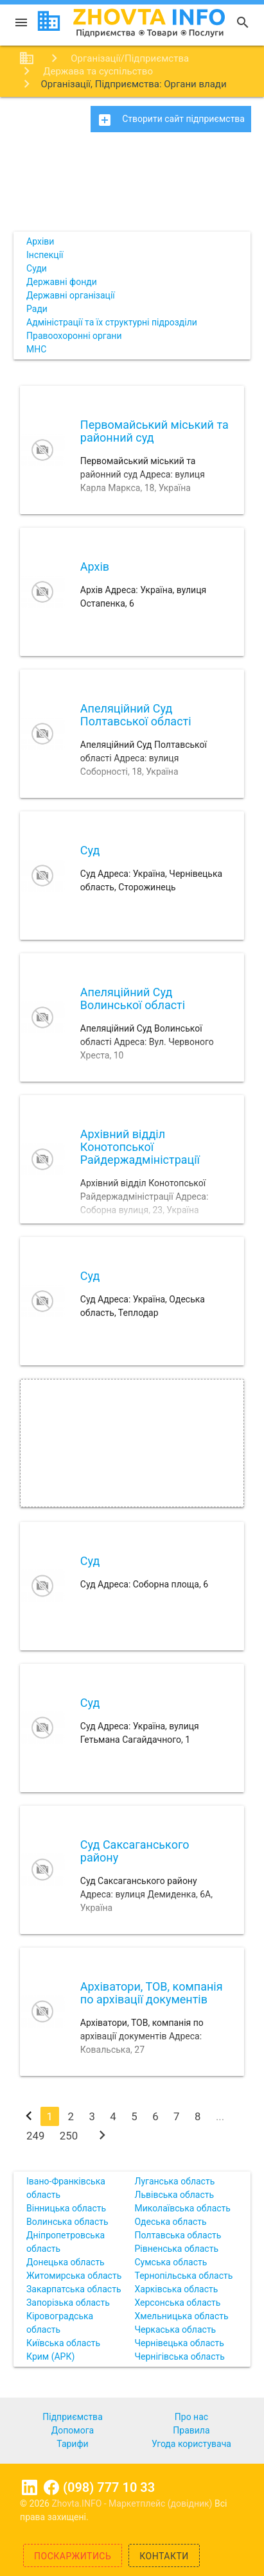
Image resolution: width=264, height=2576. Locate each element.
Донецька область (65, 2262)
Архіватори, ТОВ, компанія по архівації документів (151, 1993)
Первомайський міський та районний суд (154, 431)
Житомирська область (73, 2275)
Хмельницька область (181, 2316)
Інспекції (44, 255)
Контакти (164, 2556)
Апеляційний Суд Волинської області (132, 998)
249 (35, 2135)
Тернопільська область (183, 2275)
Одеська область (170, 2222)
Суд (90, 850)
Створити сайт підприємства (171, 120)
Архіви (40, 241)
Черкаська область (175, 2329)
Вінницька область (66, 2208)
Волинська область (67, 2222)
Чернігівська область (179, 2356)
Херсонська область (177, 2302)
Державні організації (70, 295)
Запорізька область (68, 2302)
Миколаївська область (182, 2208)
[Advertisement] (132, 186)
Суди (36, 268)
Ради (37, 309)
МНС (36, 349)
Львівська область (174, 2195)
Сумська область (170, 2262)
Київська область (63, 2343)
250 (69, 2135)
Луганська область (174, 2181)
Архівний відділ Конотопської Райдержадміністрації (140, 1146)
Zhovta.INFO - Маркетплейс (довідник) (133, 2503)
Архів (94, 566)
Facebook (51, 2487)
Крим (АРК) (50, 2356)
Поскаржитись (72, 2556)
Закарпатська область (73, 2289)
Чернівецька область (179, 2343)
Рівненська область (176, 2248)
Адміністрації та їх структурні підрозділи (111, 322)
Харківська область (176, 2289)
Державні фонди (61, 282)
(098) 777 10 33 (109, 2487)
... (220, 2116)
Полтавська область (177, 2235)
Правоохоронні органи (73, 336)
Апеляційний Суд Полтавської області (135, 715)
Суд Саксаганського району (134, 1851)
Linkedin (29, 2487)
